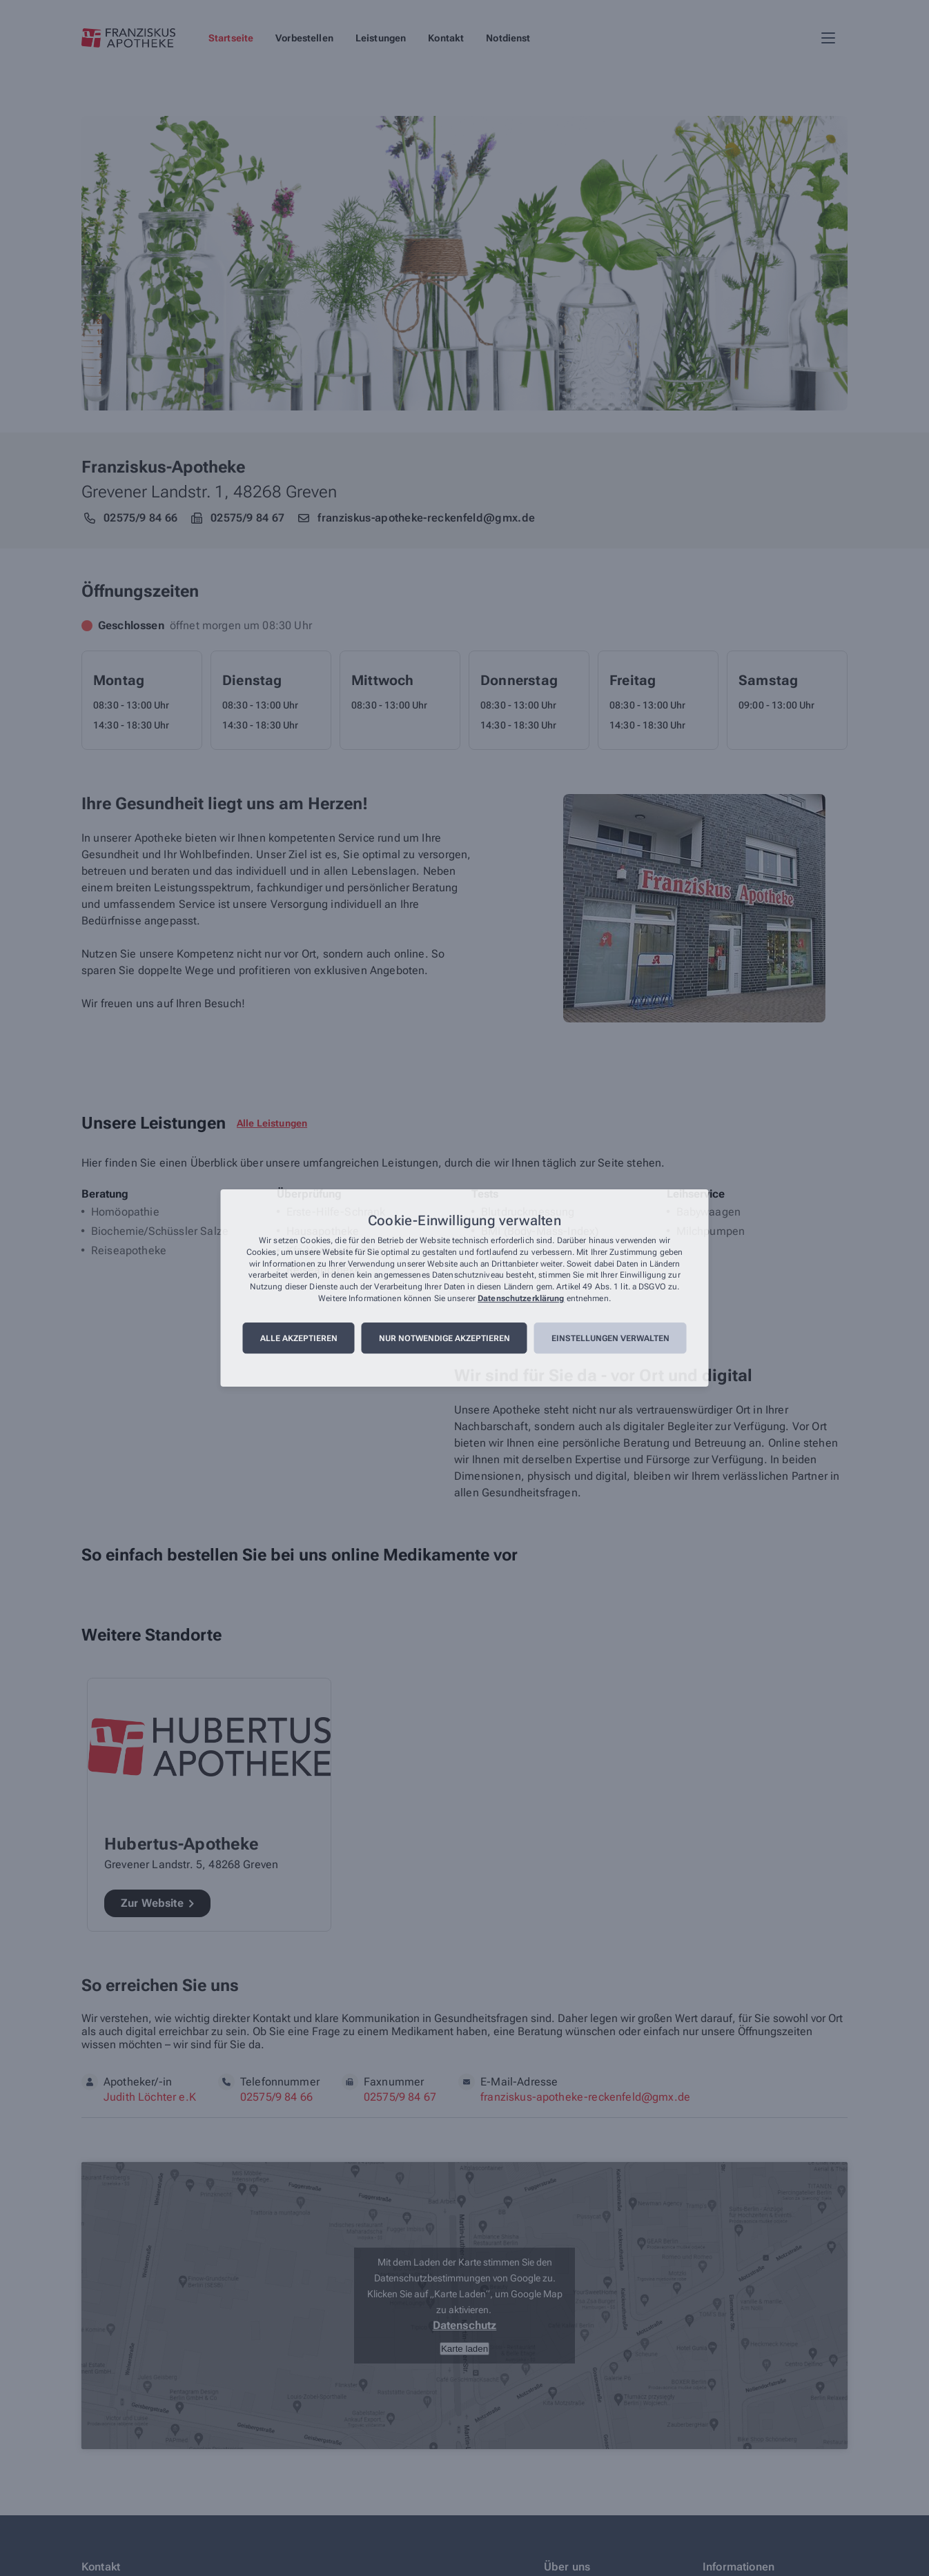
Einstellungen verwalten (610, 1338)
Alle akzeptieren (299, 1338)
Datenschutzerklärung (521, 1298)
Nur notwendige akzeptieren (444, 1338)
